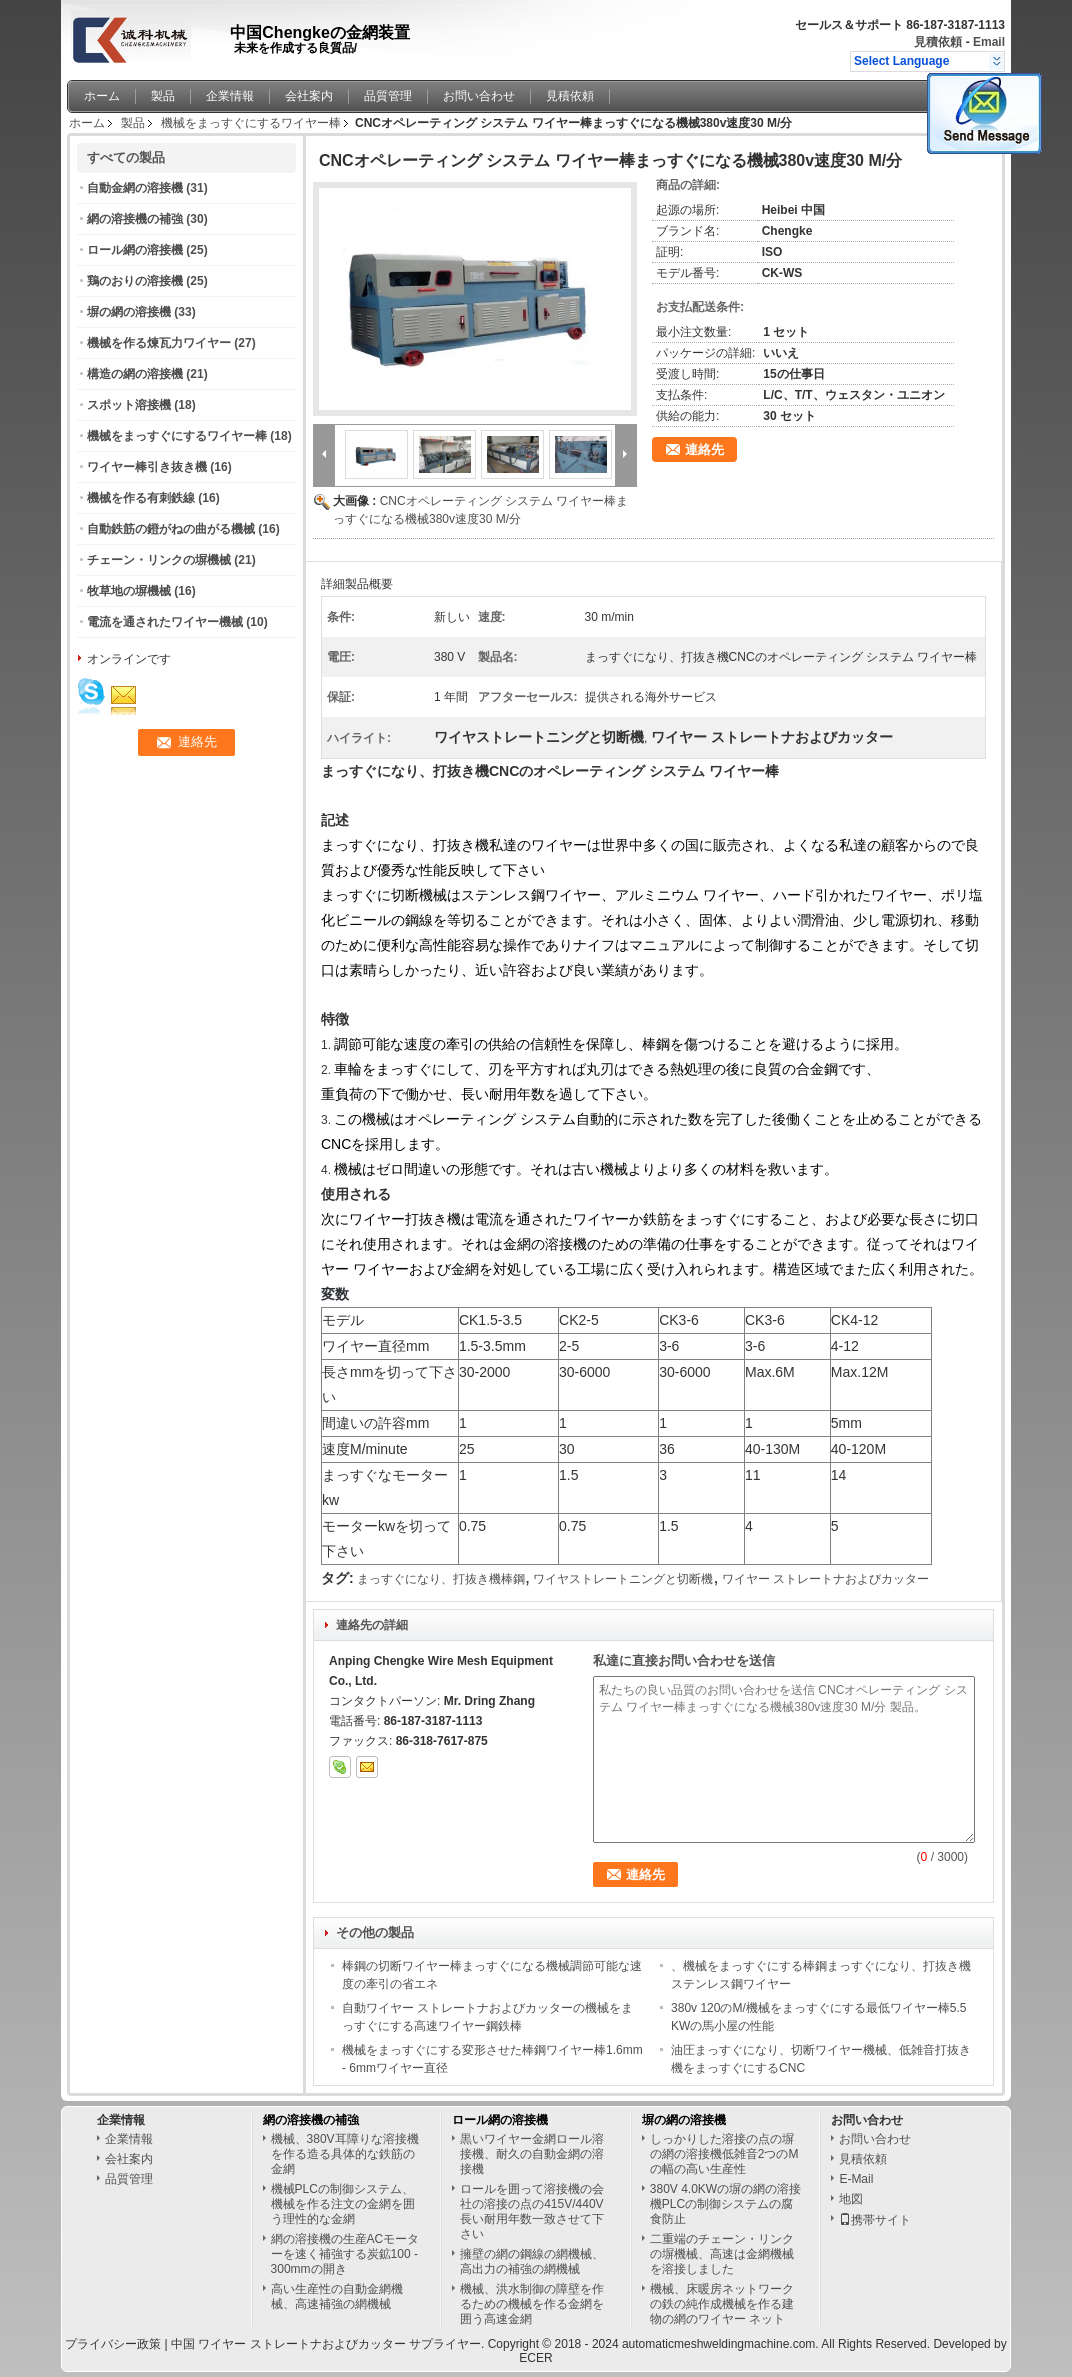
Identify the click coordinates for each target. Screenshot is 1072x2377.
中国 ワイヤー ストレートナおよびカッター (288, 2344)
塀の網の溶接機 (129, 312)
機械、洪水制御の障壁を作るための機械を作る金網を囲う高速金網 (532, 2304)
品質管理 (388, 96)
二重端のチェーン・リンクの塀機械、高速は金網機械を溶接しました (722, 2254)
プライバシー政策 (113, 2344)
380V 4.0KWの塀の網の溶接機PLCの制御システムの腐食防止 (725, 2204)
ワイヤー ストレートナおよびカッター (825, 1579)
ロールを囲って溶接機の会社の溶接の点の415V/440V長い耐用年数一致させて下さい (532, 2211)
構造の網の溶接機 (135, 374)
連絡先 (704, 449)
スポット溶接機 (129, 405)
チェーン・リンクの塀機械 (159, 560)
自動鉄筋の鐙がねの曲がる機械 (171, 529)
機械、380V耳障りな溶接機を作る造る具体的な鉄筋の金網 (345, 2154)
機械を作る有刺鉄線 (141, 498)
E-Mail (856, 2179)
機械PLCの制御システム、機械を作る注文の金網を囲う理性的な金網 (343, 2204)
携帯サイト (875, 2220)
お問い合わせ (479, 96)
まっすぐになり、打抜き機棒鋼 (441, 1579)
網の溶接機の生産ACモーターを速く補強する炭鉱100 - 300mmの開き (345, 2254)
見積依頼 (938, 42)
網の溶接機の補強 (135, 219)
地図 (851, 2199)
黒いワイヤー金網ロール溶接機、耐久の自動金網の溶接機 (532, 2154)
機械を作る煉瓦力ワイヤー (159, 343)
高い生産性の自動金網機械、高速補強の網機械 (337, 2296)
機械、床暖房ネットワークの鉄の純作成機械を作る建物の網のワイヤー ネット (722, 2304)
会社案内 (309, 96)
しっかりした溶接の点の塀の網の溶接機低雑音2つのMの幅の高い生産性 (724, 2154)
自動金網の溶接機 (135, 188)
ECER (535, 2358)
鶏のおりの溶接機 (135, 281)
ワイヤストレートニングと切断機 (623, 1579)
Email (989, 42)
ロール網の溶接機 (135, 250)
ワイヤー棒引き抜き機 (147, 467)
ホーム (102, 96)
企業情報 (230, 96)
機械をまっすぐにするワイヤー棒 (251, 123)
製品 (163, 96)
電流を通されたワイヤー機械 (165, 622)
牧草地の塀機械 (129, 591)
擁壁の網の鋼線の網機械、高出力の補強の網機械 (532, 2261)
